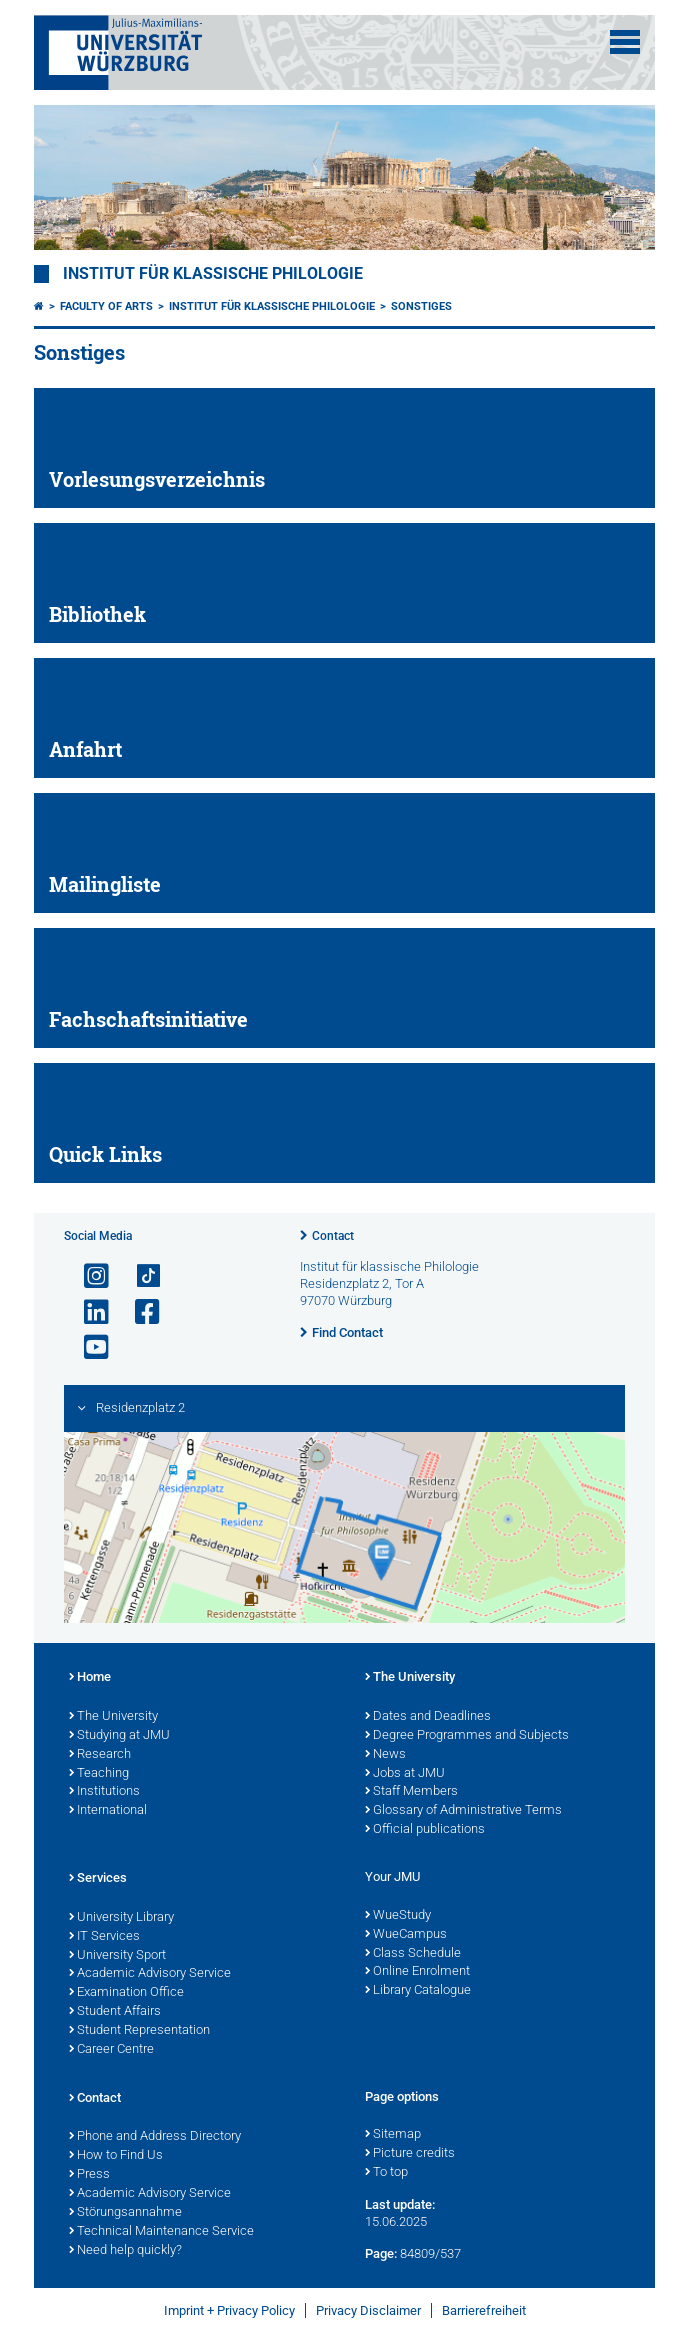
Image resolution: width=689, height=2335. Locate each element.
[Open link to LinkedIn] (88, 1312)
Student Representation (139, 2031)
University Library (121, 1918)
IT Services (104, 1937)
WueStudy (398, 1916)
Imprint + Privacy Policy (229, 2310)
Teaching (99, 1774)
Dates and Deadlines (428, 1717)
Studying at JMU (119, 1736)
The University (113, 1717)
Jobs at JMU (405, 1774)
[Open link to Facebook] (139, 1312)
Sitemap (393, 2135)
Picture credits (410, 2154)
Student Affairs (115, 2012)
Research (100, 1755)
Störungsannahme (125, 2213)
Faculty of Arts (106, 306)
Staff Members (411, 1792)
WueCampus (406, 1935)
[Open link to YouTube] (88, 1347)
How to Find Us (116, 2156)
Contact (333, 1236)
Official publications (425, 1830)
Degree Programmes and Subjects (467, 1736)
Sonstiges (421, 306)
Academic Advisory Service (150, 1974)
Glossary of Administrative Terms (463, 1811)
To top (386, 2173)
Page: (381, 2253)
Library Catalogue (418, 1991)
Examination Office (126, 1993)
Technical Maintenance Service (161, 2232)
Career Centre (111, 2050)
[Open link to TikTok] (139, 1276)
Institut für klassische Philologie (213, 274)
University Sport (117, 1956)
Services (98, 1879)
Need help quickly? (125, 2251)
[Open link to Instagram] (88, 1276)
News (385, 1755)
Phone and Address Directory (155, 2137)
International (108, 1811)
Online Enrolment (417, 1972)
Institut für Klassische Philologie (272, 306)
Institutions (104, 1792)
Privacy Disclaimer (368, 2310)
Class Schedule (413, 1954)
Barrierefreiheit (484, 2310)
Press (89, 2175)
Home (90, 1678)
